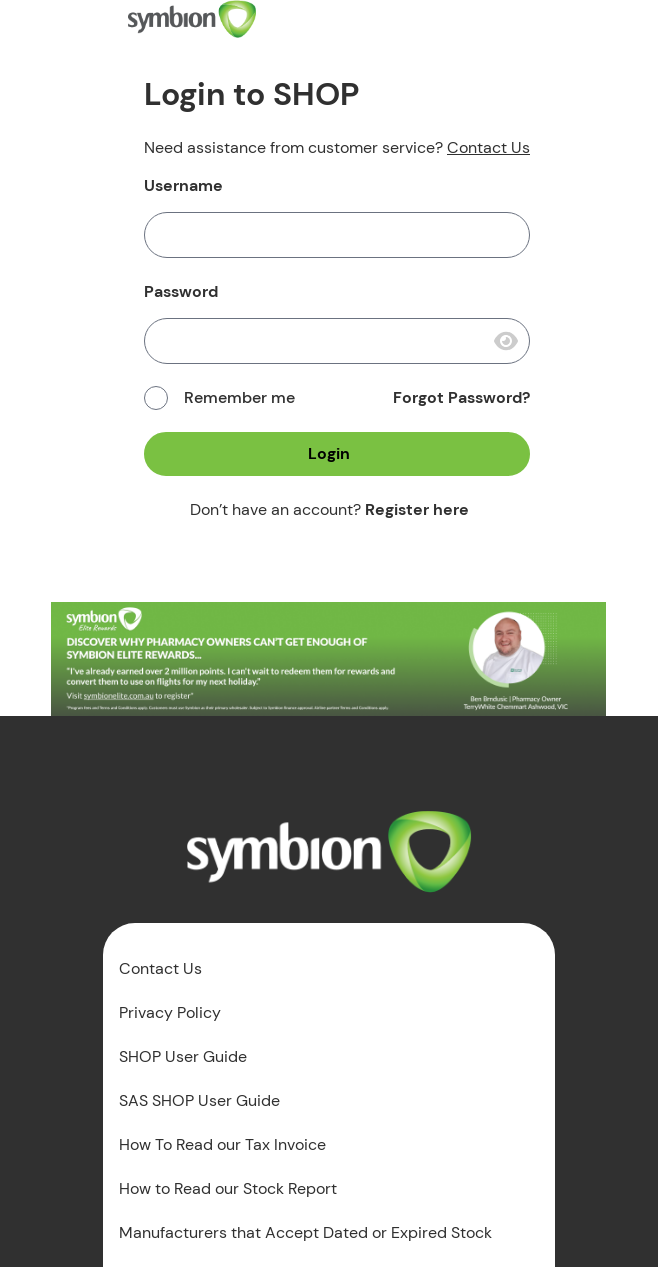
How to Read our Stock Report (228, 1189)
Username (183, 186)
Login (329, 453)
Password (181, 292)
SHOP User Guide (183, 1057)
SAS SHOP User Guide (199, 1101)
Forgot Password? (461, 398)
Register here (417, 509)
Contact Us (488, 147)
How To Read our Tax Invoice (222, 1145)
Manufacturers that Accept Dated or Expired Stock (305, 1233)
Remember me (239, 398)
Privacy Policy (170, 1013)
